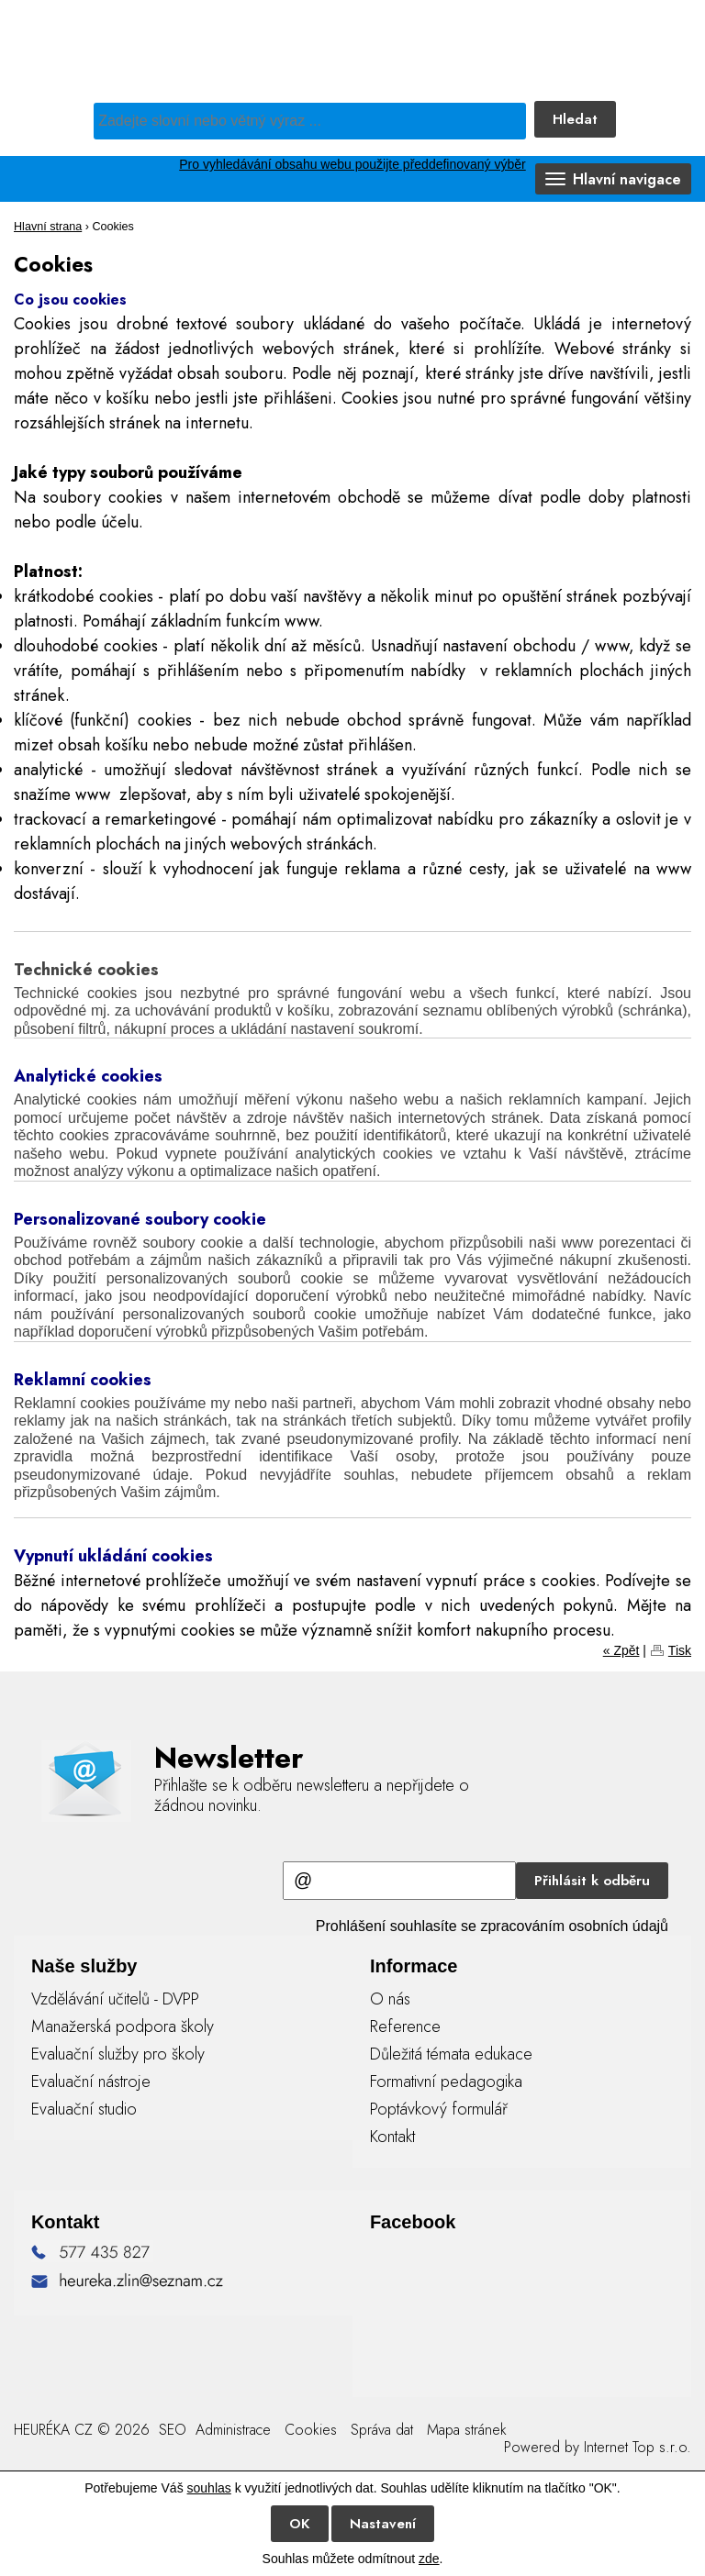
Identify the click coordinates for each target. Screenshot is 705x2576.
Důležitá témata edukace (451, 2054)
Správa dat (382, 2429)
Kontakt (392, 2137)
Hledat (575, 119)
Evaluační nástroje (91, 2081)
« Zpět (621, 1650)
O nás (390, 1999)
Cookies (311, 2429)
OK (299, 2524)
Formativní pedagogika (446, 2081)
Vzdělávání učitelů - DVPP (115, 1999)
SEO (170, 2429)
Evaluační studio (84, 2109)
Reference (405, 2026)
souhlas (209, 2488)
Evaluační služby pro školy (118, 2054)
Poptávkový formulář (439, 2109)
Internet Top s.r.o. (637, 2447)
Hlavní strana (48, 226)
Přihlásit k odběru (592, 1881)
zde (429, 2558)
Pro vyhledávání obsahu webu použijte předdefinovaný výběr (352, 164)
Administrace (233, 2429)
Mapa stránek (467, 2429)
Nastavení (383, 2524)
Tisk (679, 1650)
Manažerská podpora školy (122, 2026)
